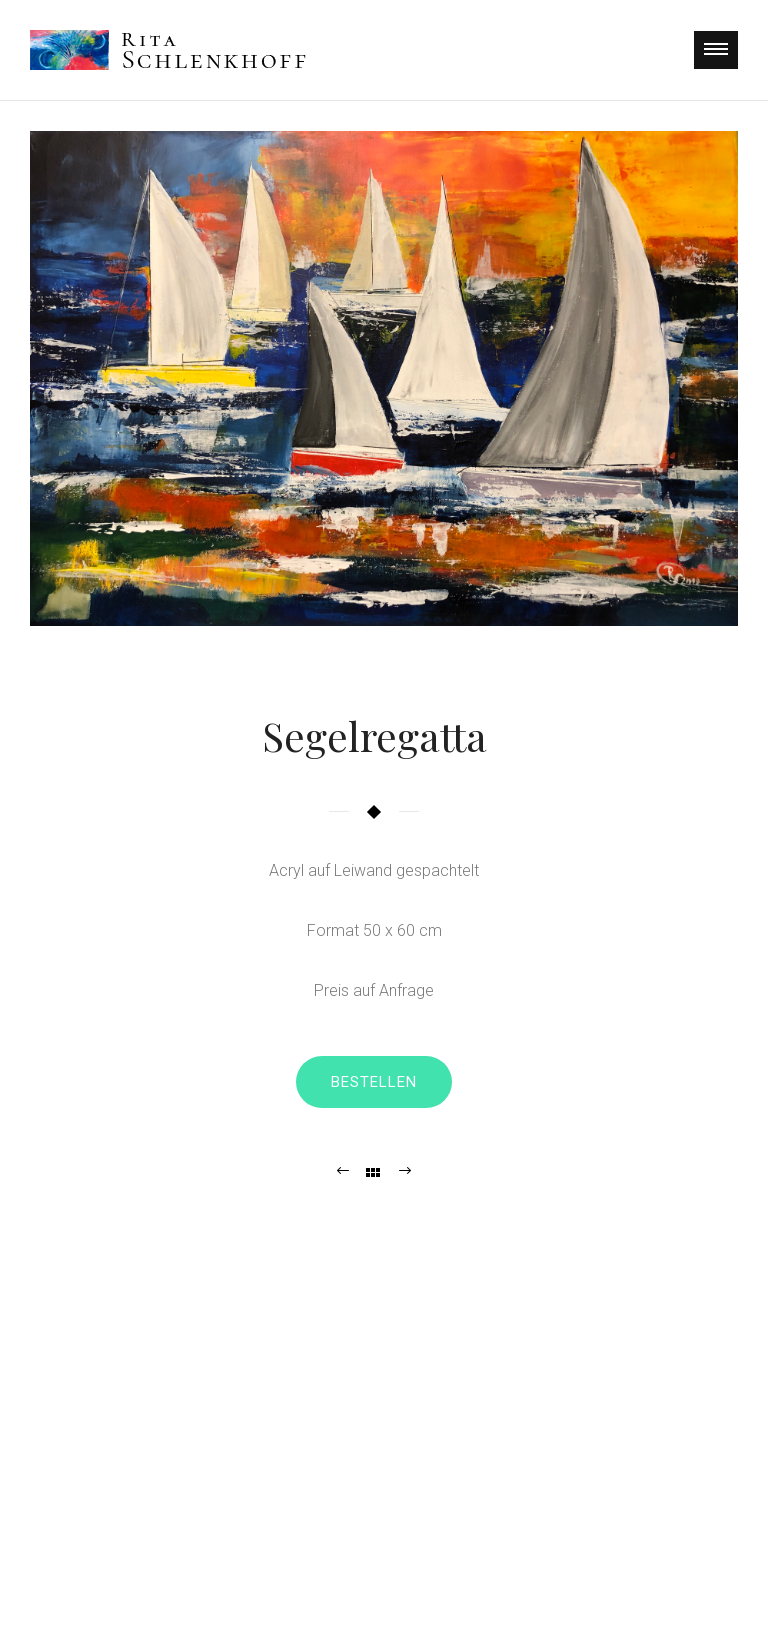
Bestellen (374, 1082)
